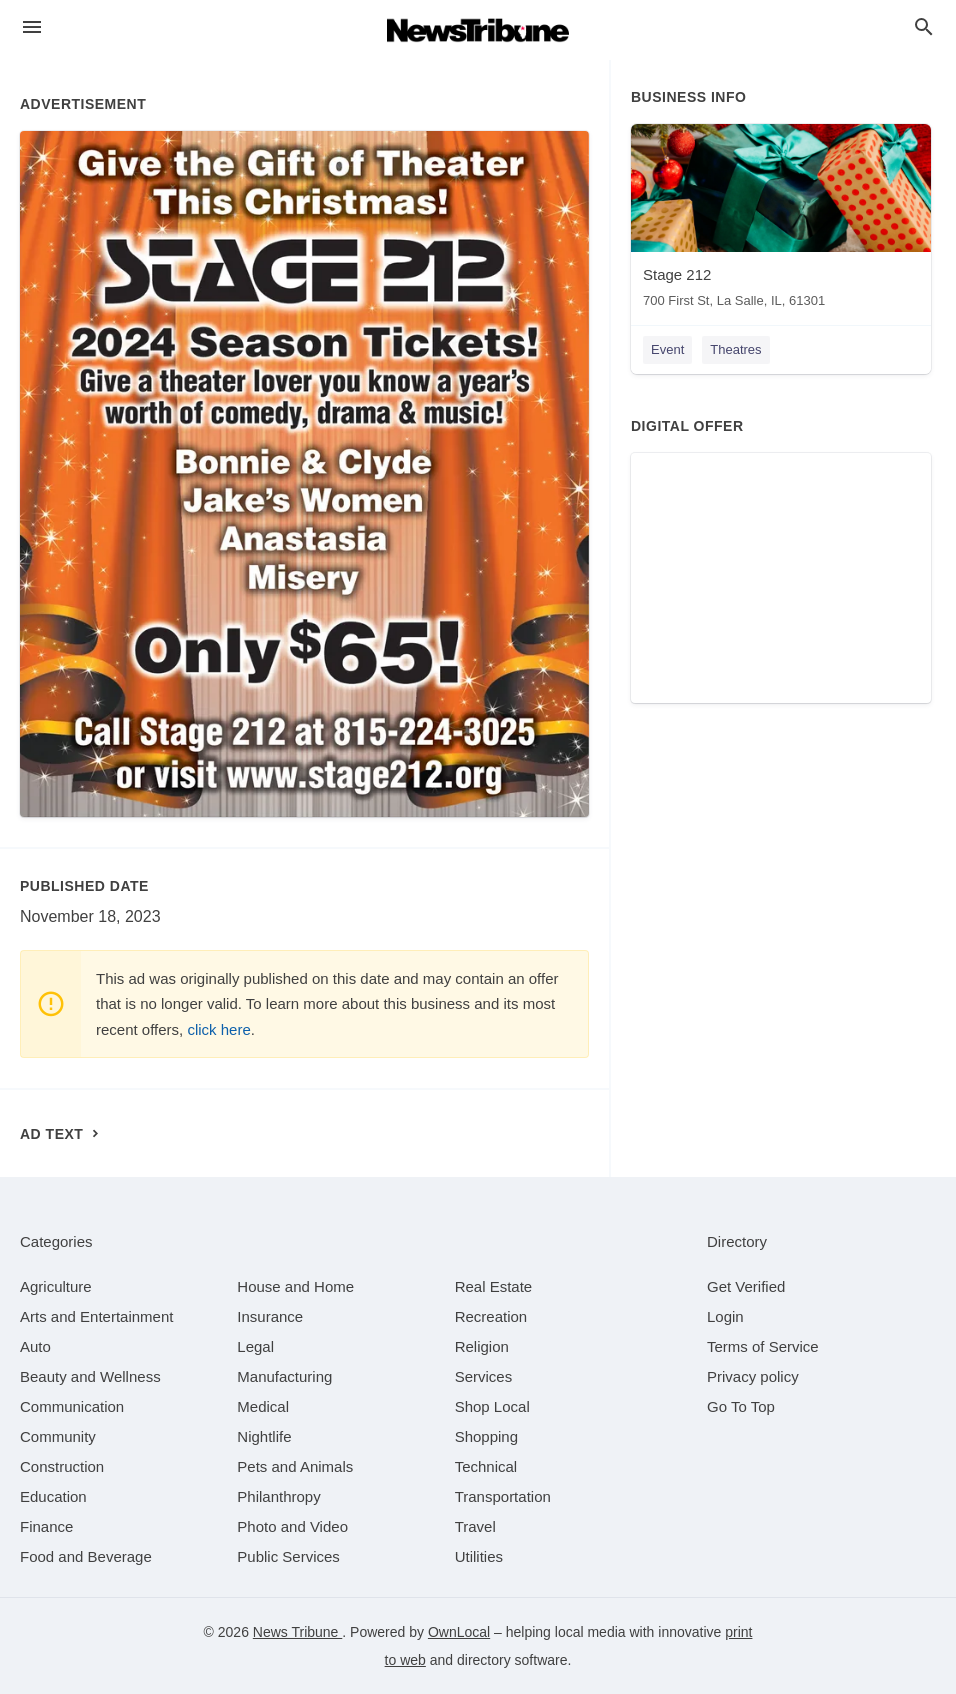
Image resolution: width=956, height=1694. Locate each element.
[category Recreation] (491, 1316)
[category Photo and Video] (292, 1526)
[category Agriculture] (56, 1286)
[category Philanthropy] (278, 1496)
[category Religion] (482, 1346)
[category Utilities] (479, 1556)
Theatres (735, 349)
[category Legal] (255, 1346)
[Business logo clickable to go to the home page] (478, 30)
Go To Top (741, 1406)
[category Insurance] (270, 1316)
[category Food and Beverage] (86, 1556)
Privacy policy (753, 1376)
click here (218, 1029)
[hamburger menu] (32, 27)
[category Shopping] (486, 1436)
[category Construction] (62, 1466)
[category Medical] (263, 1406)
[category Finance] (46, 1526)
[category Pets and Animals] (295, 1466)
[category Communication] (72, 1406)
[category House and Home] (295, 1286)
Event (667, 349)
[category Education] (53, 1496)
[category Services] (484, 1376)
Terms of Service (763, 1346)
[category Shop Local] (492, 1406)
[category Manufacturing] (284, 1376)
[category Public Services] (288, 1556)
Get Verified (746, 1286)
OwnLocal (459, 1632)
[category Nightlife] (264, 1436)
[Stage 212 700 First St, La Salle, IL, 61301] (781, 220)
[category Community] (58, 1436)
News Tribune (297, 1632)
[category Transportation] (503, 1496)
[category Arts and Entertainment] (96, 1316)
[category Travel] (475, 1526)
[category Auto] (35, 1346)
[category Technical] (486, 1466)
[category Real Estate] (494, 1286)
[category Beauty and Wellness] (90, 1376)
